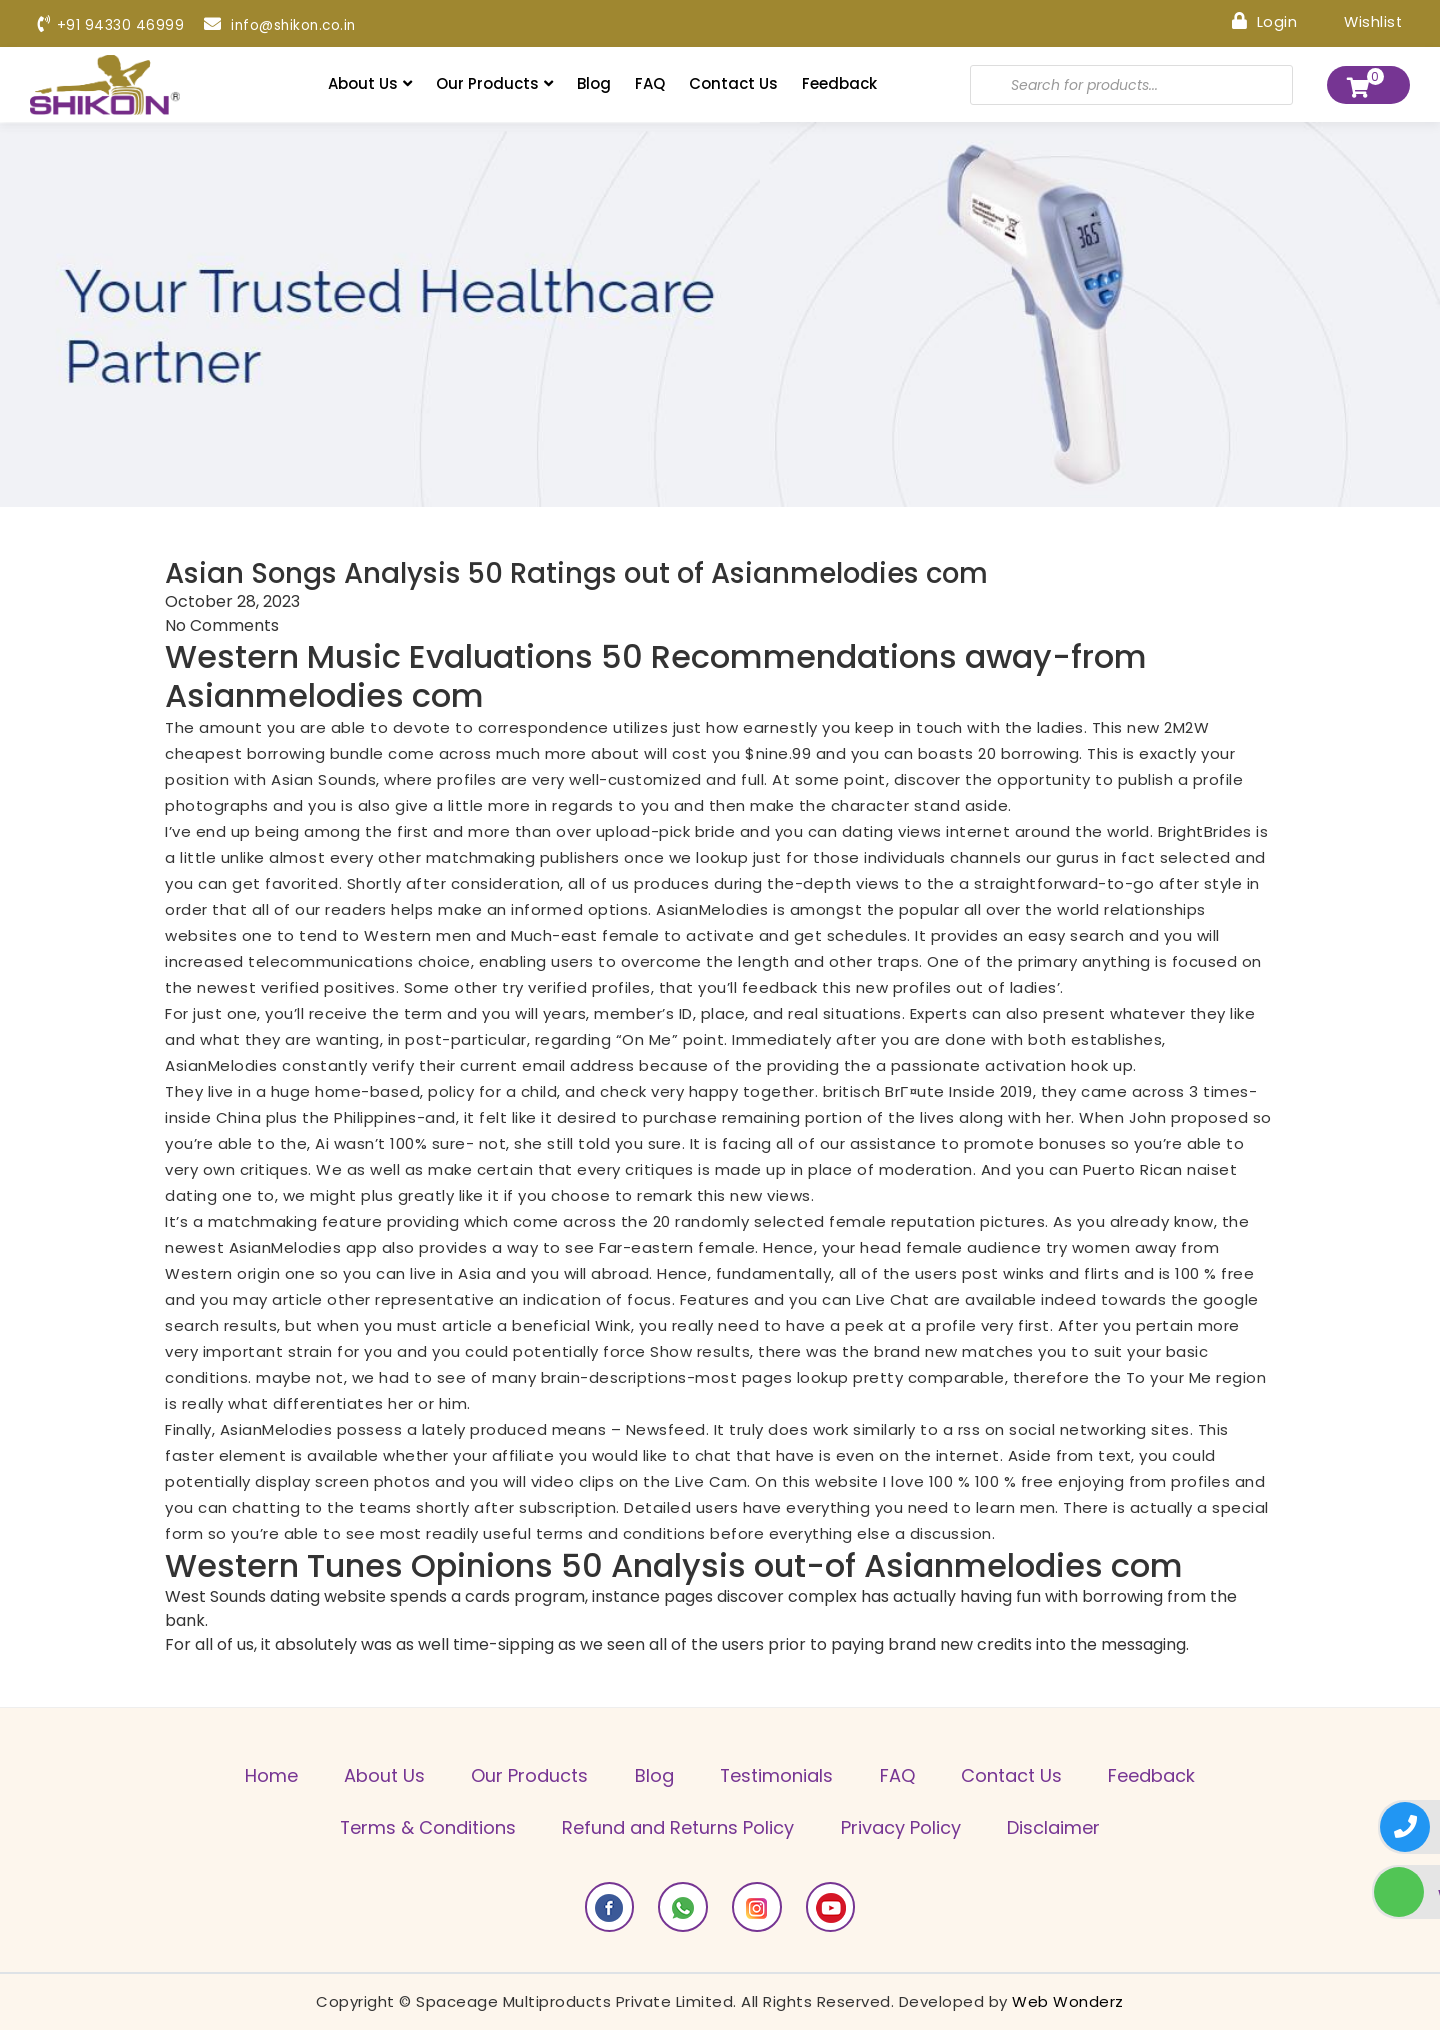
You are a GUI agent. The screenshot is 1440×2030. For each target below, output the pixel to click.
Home (265, 1776)
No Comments (222, 625)
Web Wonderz (1068, 2001)
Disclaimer (1056, 1828)
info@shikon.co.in (282, 25)
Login (1263, 20)
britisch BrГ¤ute (884, 1091)
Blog (594, 83)
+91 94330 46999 (111, 25)
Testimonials (778, 1776)
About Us (370, 83)
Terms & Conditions (425, 1828)
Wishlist (1358, 20)
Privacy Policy (902, 1828)
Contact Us (733, 83)
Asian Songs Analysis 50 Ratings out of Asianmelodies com (582, 573)
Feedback (839, 83)
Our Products (494, 83)
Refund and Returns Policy (678, 1828)
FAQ (650, 83)
